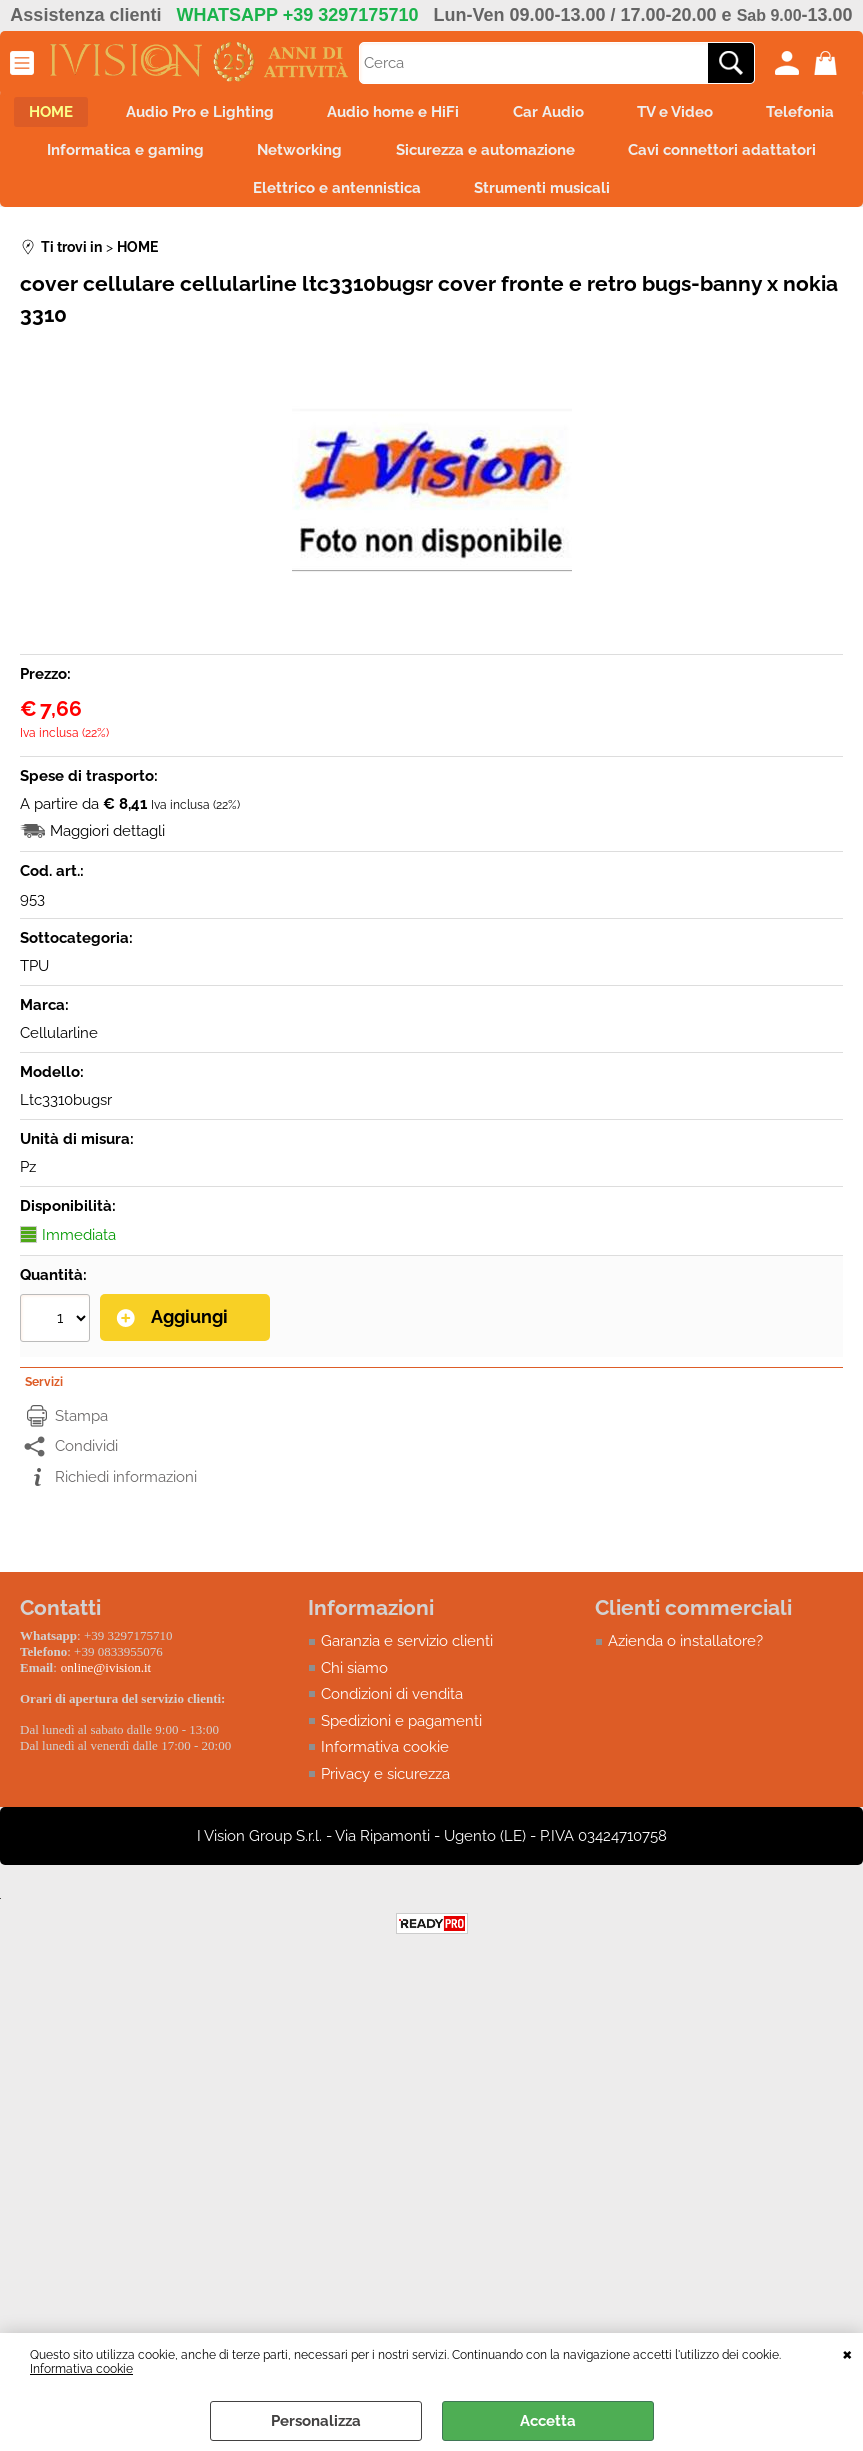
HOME (98, 114)
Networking (484, 156)
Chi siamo (354, 1680)
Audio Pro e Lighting (254, 114)
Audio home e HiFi (454, 114)
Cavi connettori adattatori (220, 199)
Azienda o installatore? (685, 1654)
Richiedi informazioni (126, 1489)
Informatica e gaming (303, 156)
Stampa (81, 1428)
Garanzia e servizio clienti (407, 1654)
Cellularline (59, 1046)
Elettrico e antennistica (458, 199)
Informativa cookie (81, 2369)
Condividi (86, 1459)
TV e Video (749, 114)
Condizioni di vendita (392, 1707)
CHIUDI (847, 2353)
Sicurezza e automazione (676, 156)
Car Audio (615, 114)
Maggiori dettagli (107, 844)
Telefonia (131, 156)
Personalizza (316, 2421)
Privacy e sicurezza (385, 1786)
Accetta (548, 2421)
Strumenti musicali (670, 199)
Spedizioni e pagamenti (401, 1733)
